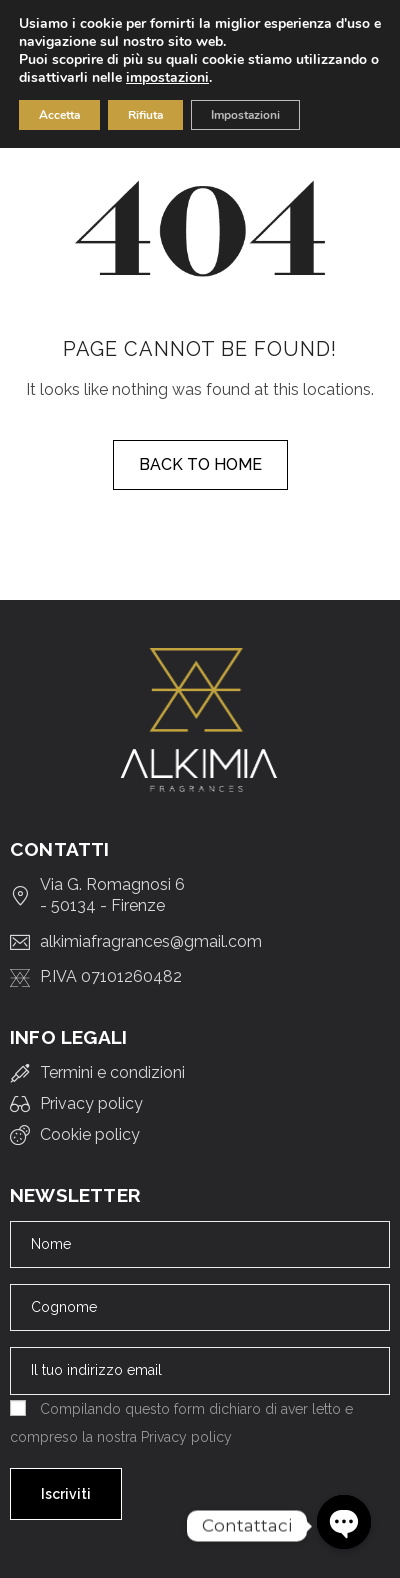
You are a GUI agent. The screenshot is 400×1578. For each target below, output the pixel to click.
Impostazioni (245, 115)
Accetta (59, 115)
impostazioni (167, 78)
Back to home (200, 464)
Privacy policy (186, 1437)
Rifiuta (145, 115)
